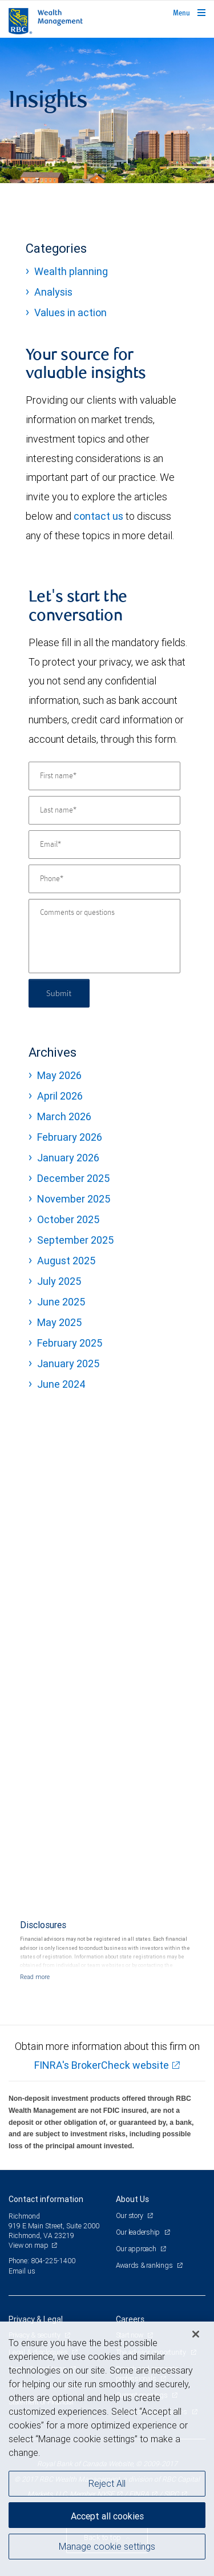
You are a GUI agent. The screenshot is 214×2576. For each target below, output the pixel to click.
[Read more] (35, 1977)
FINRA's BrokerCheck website (101, 2065)
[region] (107, 2449)
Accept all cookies (107, 2516)
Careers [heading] (130, 2319)
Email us (22, 2271)
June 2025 (61, 1301)
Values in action (70, 312)
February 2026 (69, 1137)
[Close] (195, 2334)
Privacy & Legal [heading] (36, 2319)
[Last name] (104, 810)
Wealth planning (71, 271)
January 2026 (68, 1157)
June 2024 (61, 1384)
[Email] (104, 844)
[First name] (104, 776)
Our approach (137, 2248)
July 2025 (59, 1281)
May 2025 (59, 1322)
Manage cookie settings (107, 2546)
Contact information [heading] (46, 2199)
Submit (59, 993)
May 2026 (59, 1075)
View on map (29, 2245)
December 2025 (73, 1178)
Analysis (53, 291)
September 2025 (75, 1240)
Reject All (107, 2483)
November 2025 (73, 1198)
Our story (130, 2215)
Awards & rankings (145, 2265)
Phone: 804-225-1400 (42, 2261)
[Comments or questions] (104, 936)
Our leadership (138, 2232)
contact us (98, 516)
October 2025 (68, 1219)
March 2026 (64, 1116)
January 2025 (68, 1363)
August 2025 (66, 1260)
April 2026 (60, 1095)
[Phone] (104, 879)
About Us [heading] (132, 2199)
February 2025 (69, 1342)
